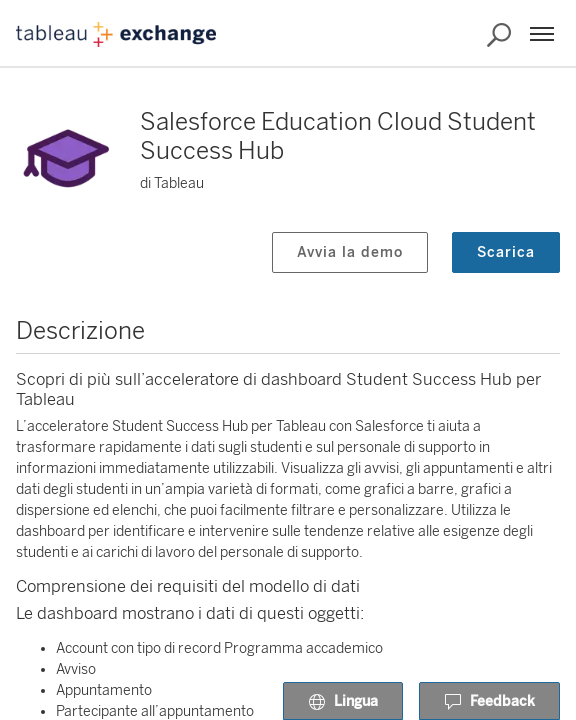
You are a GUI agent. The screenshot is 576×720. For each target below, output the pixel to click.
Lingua (343, 702)
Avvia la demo (350, 252)
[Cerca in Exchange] (499, 35)
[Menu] (542, 34)
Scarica (506, 252)
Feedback (489, 702)
